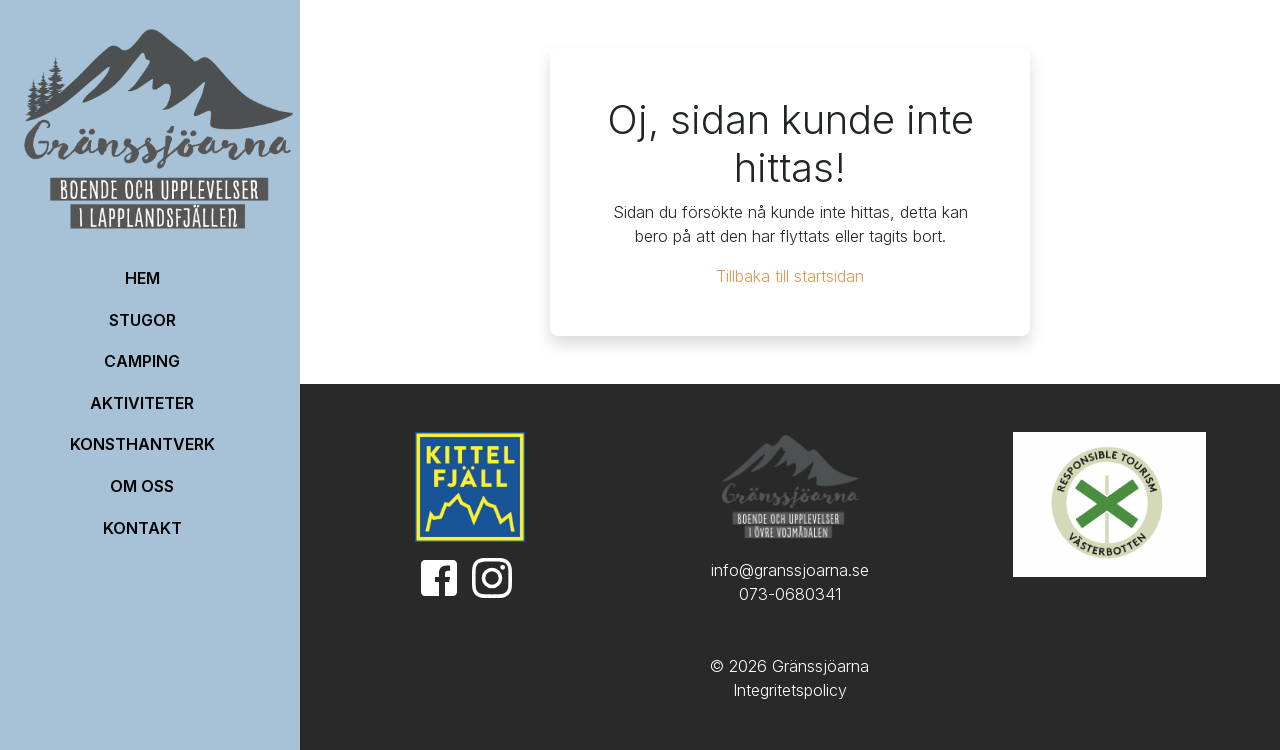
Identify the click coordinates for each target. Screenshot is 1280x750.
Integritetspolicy (790, 690)
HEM (142, 278)
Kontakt (142, 528)
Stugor (142, 320)
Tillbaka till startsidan (790, 276)
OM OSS (142, 486)
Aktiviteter (142, 403)
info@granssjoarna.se (790, 570)
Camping (142, 361)
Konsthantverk (142, 444)
